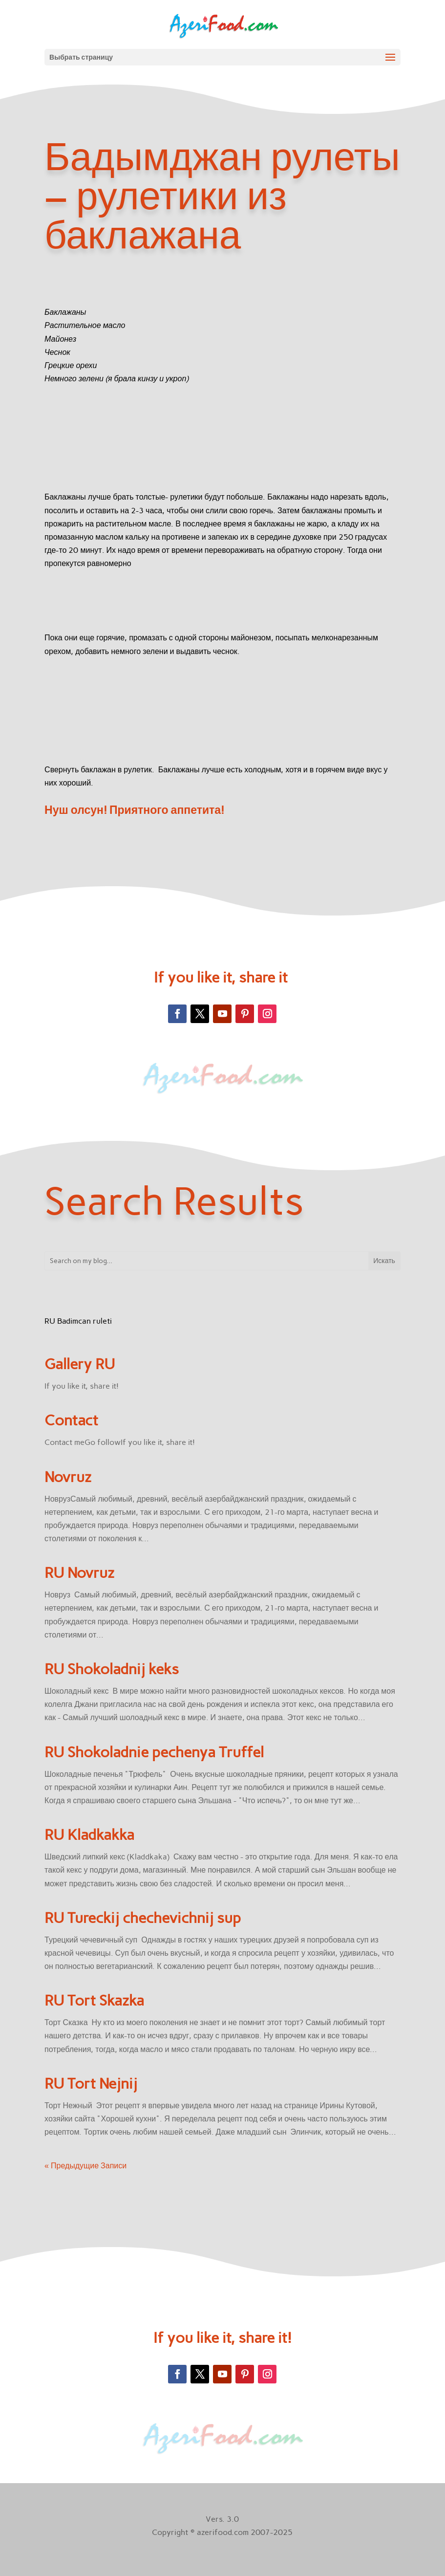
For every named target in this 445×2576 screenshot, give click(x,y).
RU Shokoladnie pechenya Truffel (154, 1752)
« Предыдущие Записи (85, 2165)
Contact (71, 1420)
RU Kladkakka (89, 1835)
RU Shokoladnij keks (111, 1669)
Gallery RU (79, 1364)
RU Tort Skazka (94, 2000)
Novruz (67, 1477)
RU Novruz (79, 1573)
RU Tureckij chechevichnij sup (142, 1918)
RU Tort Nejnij (90, 2083)
